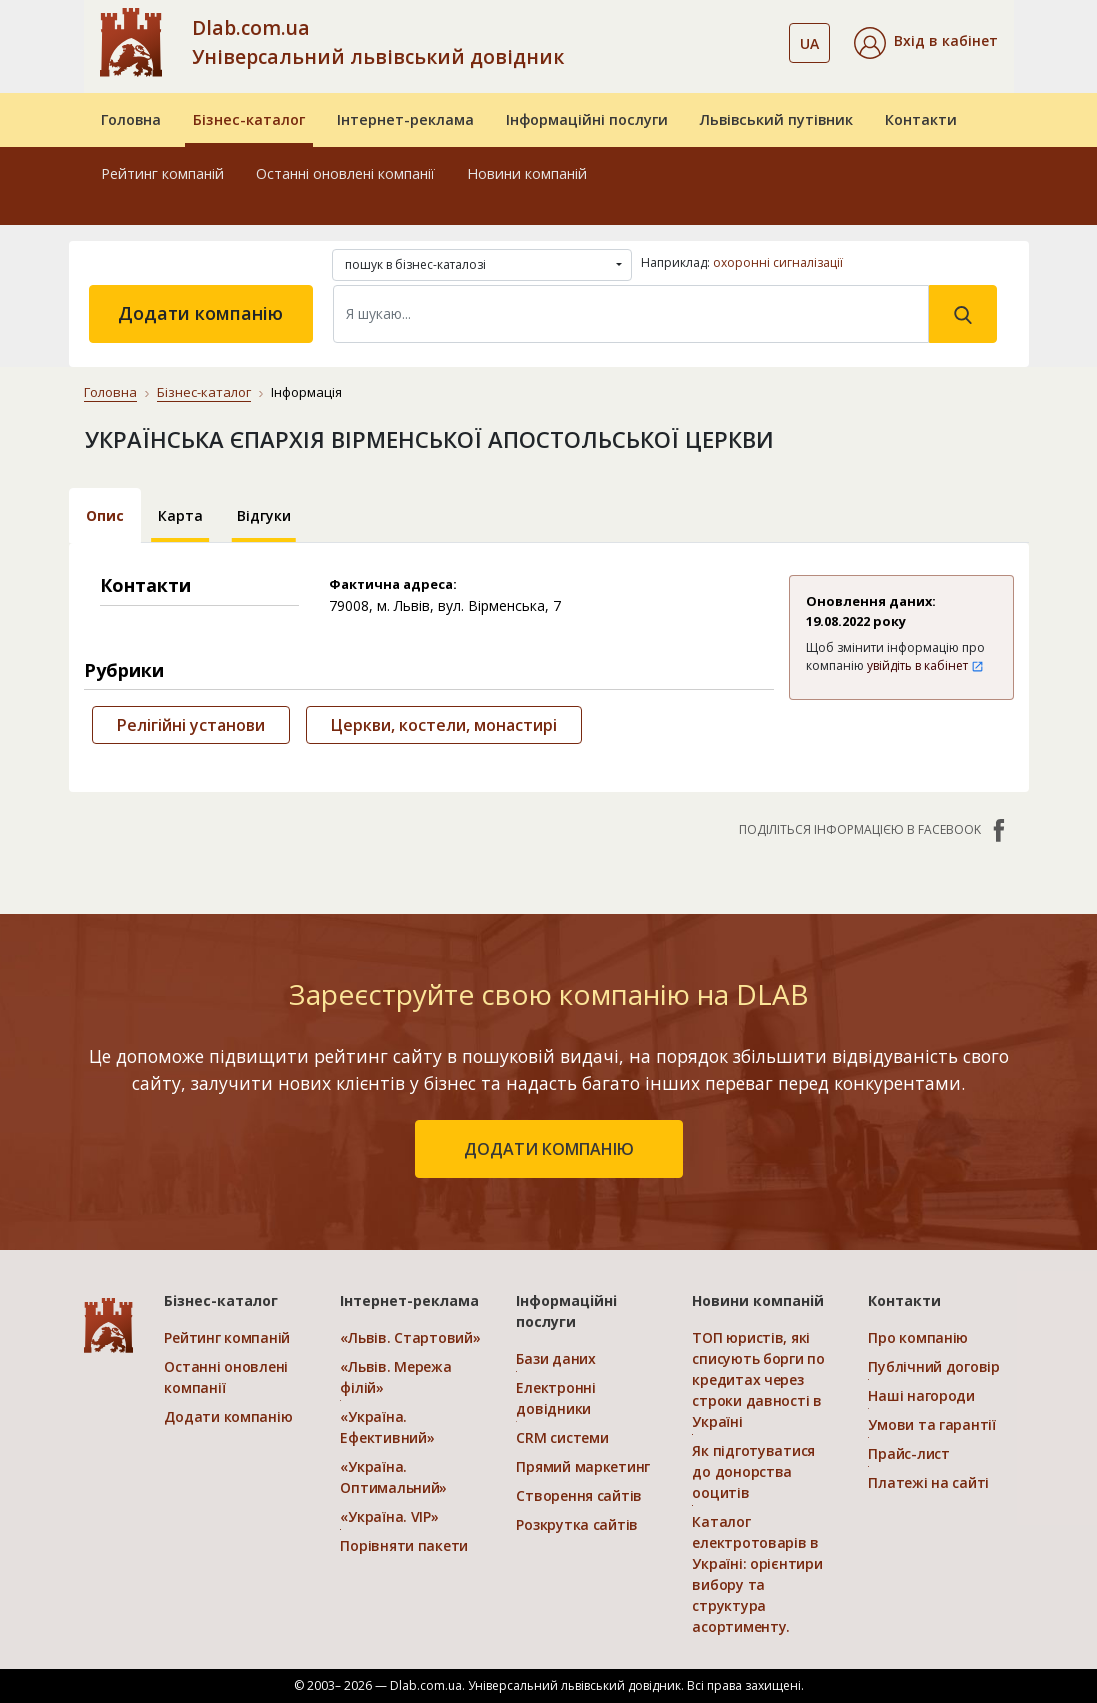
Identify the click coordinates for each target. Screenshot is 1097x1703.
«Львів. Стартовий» (410, 1337)
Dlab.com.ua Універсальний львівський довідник (378, 42)
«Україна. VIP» (389, 1516)
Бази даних (555, 1358)
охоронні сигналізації (778, 262)
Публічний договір (933, 1366)
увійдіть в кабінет (925, 665)
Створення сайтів (579, 1495)
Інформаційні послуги (587, 119)
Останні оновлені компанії (345, 173)
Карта (180, 515)
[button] (926, 43)
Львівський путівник (776, 119)
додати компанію (549, 1149)
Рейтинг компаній (162, 173)
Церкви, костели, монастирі (444, 725)
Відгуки (264, 515)
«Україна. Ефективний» (387, 1427)
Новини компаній (527, 173)
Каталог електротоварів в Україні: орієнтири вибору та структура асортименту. (757, 1574)
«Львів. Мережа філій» (395, 1377)
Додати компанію (200, 313)
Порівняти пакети (404, 1545)
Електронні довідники (555, 1398)
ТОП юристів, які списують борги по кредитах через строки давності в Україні (758, 1379)
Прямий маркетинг (583, 1466)
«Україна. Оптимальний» (393, 1477)
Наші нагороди (921, 1395)
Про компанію (918, 1337)
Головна (131, 119)
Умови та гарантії (931, 1424)
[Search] (631, 314)
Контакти (921, 119)
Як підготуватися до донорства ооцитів (753, 1471)
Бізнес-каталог (249, 119)
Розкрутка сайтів (577, 1524)
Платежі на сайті (928, 1482)
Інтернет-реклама (405, 119)
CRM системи (562, 1437)
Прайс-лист (908, 1453)
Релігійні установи (191, 725)
